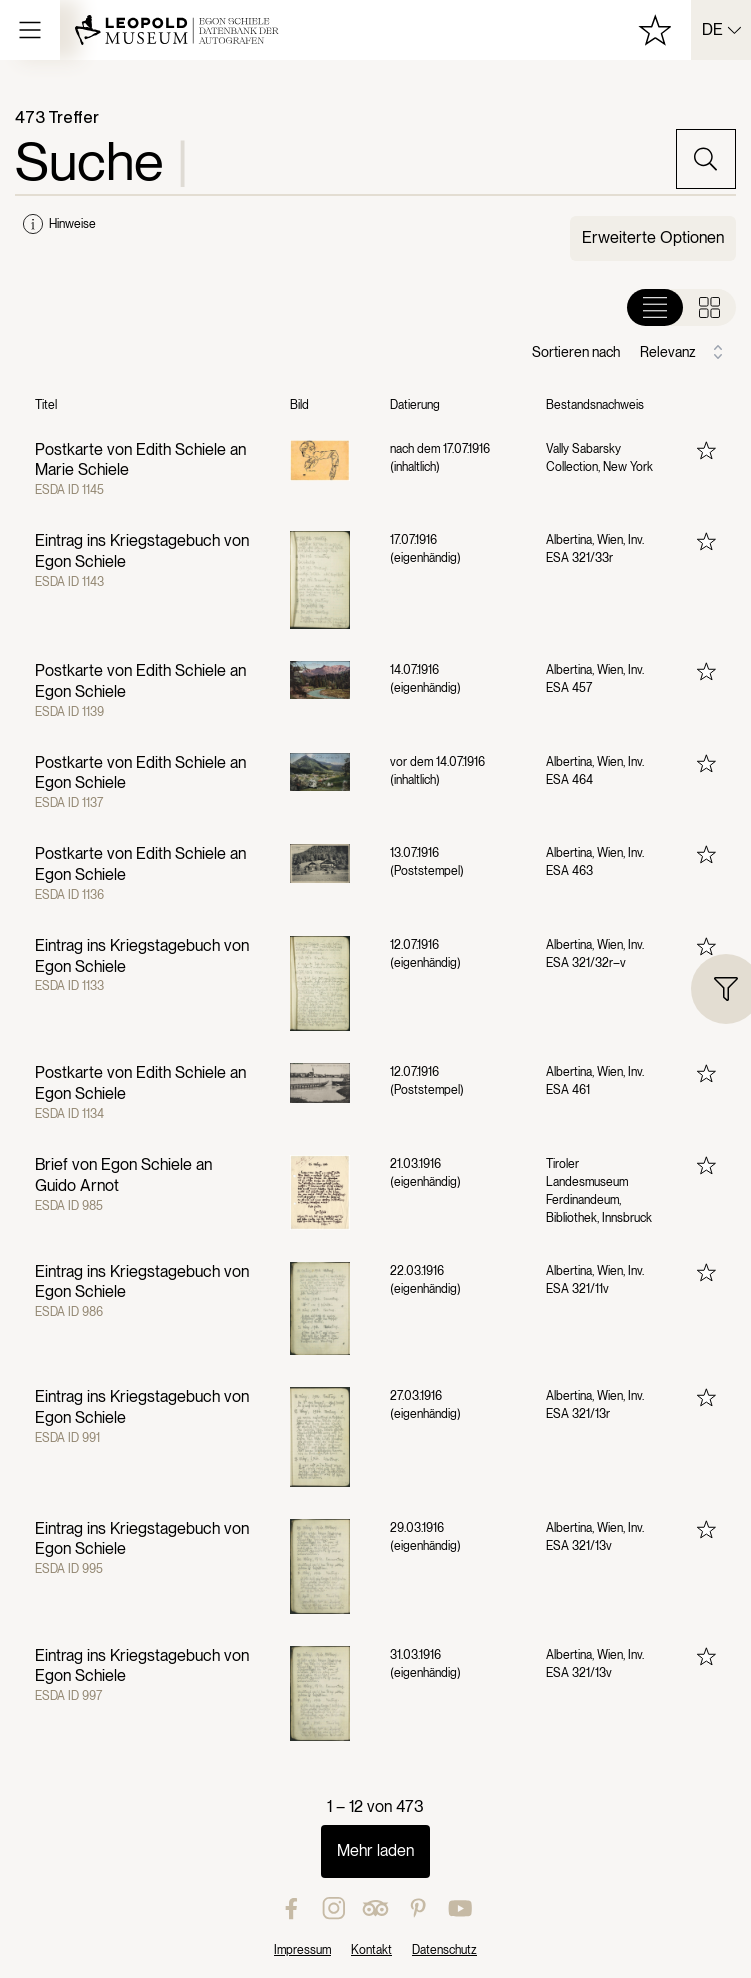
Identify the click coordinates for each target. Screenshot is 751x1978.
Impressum (302, 1950)
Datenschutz (444, 1950)
